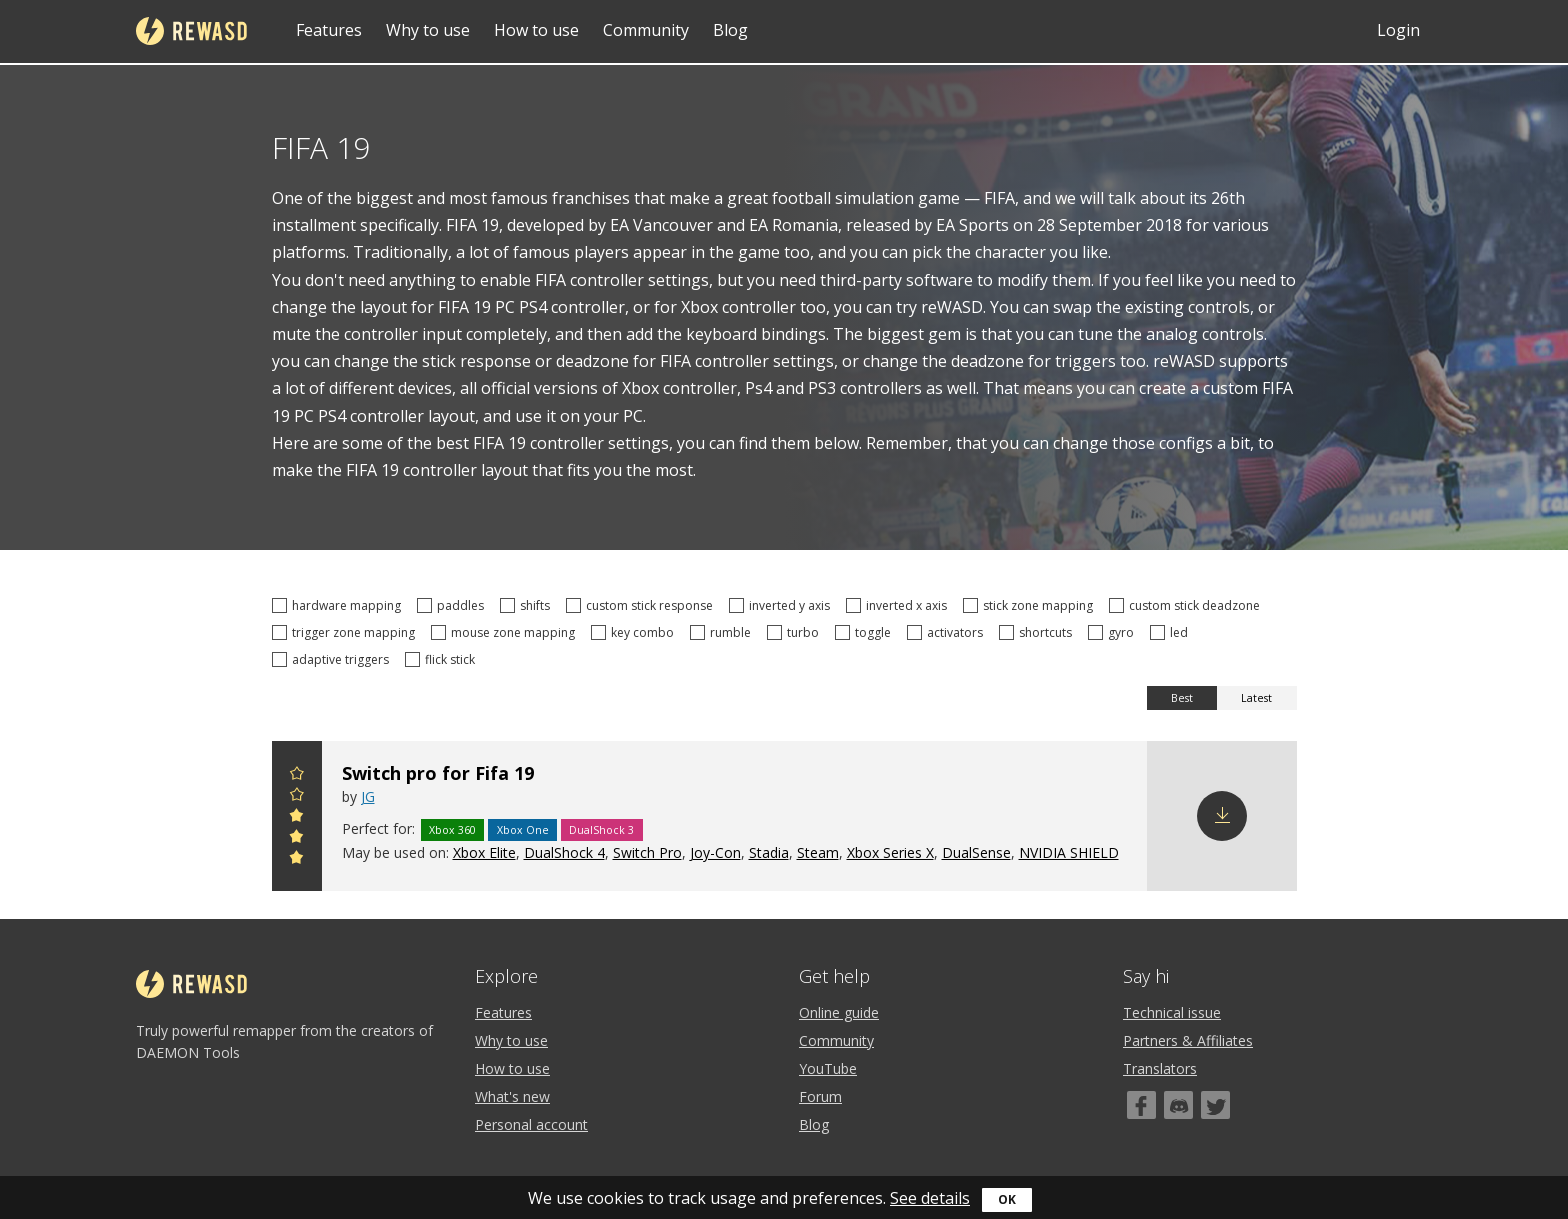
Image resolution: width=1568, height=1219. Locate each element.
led (1172, 632)
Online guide (839, 1012)
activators (948, 632)
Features (329, 30)
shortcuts (1038, 632)
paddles (453, 605)
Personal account (531, 1124)
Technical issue (1172, 1012)
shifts (528, 605)
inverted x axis (899, 605)
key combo (635, 632)
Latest (1256, 698)
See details (930, 1198)
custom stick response (642, 605)
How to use (536, 30)
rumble (723, 632)
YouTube (828, 1068)
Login (1398, 30)
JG (368, 796)
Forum (820, 1096)
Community (646, 30)
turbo (796, 632)
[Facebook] (1141, 1105)
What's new (512, 1096)
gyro (1114, 632)
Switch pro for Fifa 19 (438, 773)
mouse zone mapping (506, 632)
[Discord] (1178, 1105)
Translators (1160, 1068)
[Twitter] (1215, 1105)
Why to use (428, 30)
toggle (866, 632)
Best (1182, 698)
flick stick (443, 659)
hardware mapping (339, 605)
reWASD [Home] (191, 31)
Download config (1222, 816)
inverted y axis (782, 605)
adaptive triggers (333, 659)
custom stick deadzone (1187, 605)
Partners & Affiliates (1188, 1040)
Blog (730, 30)
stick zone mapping (1031, 605)
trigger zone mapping (346, 632)
